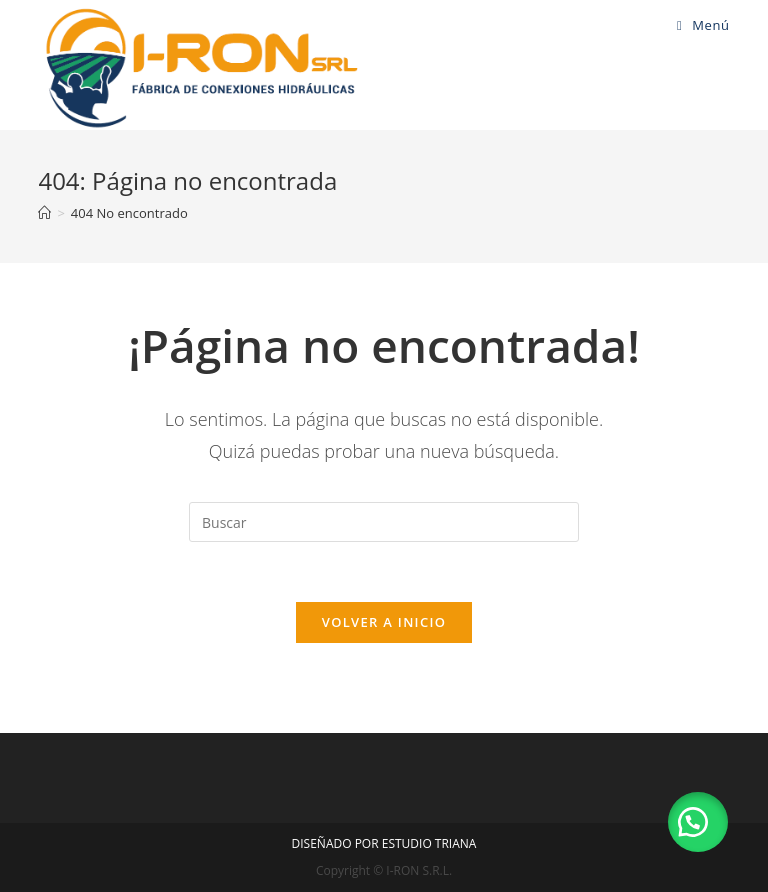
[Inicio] (44, 213)
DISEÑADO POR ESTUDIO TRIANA (384, 843)
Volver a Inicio (384, 622)
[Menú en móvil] (703, 25)
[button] (698, 822)
